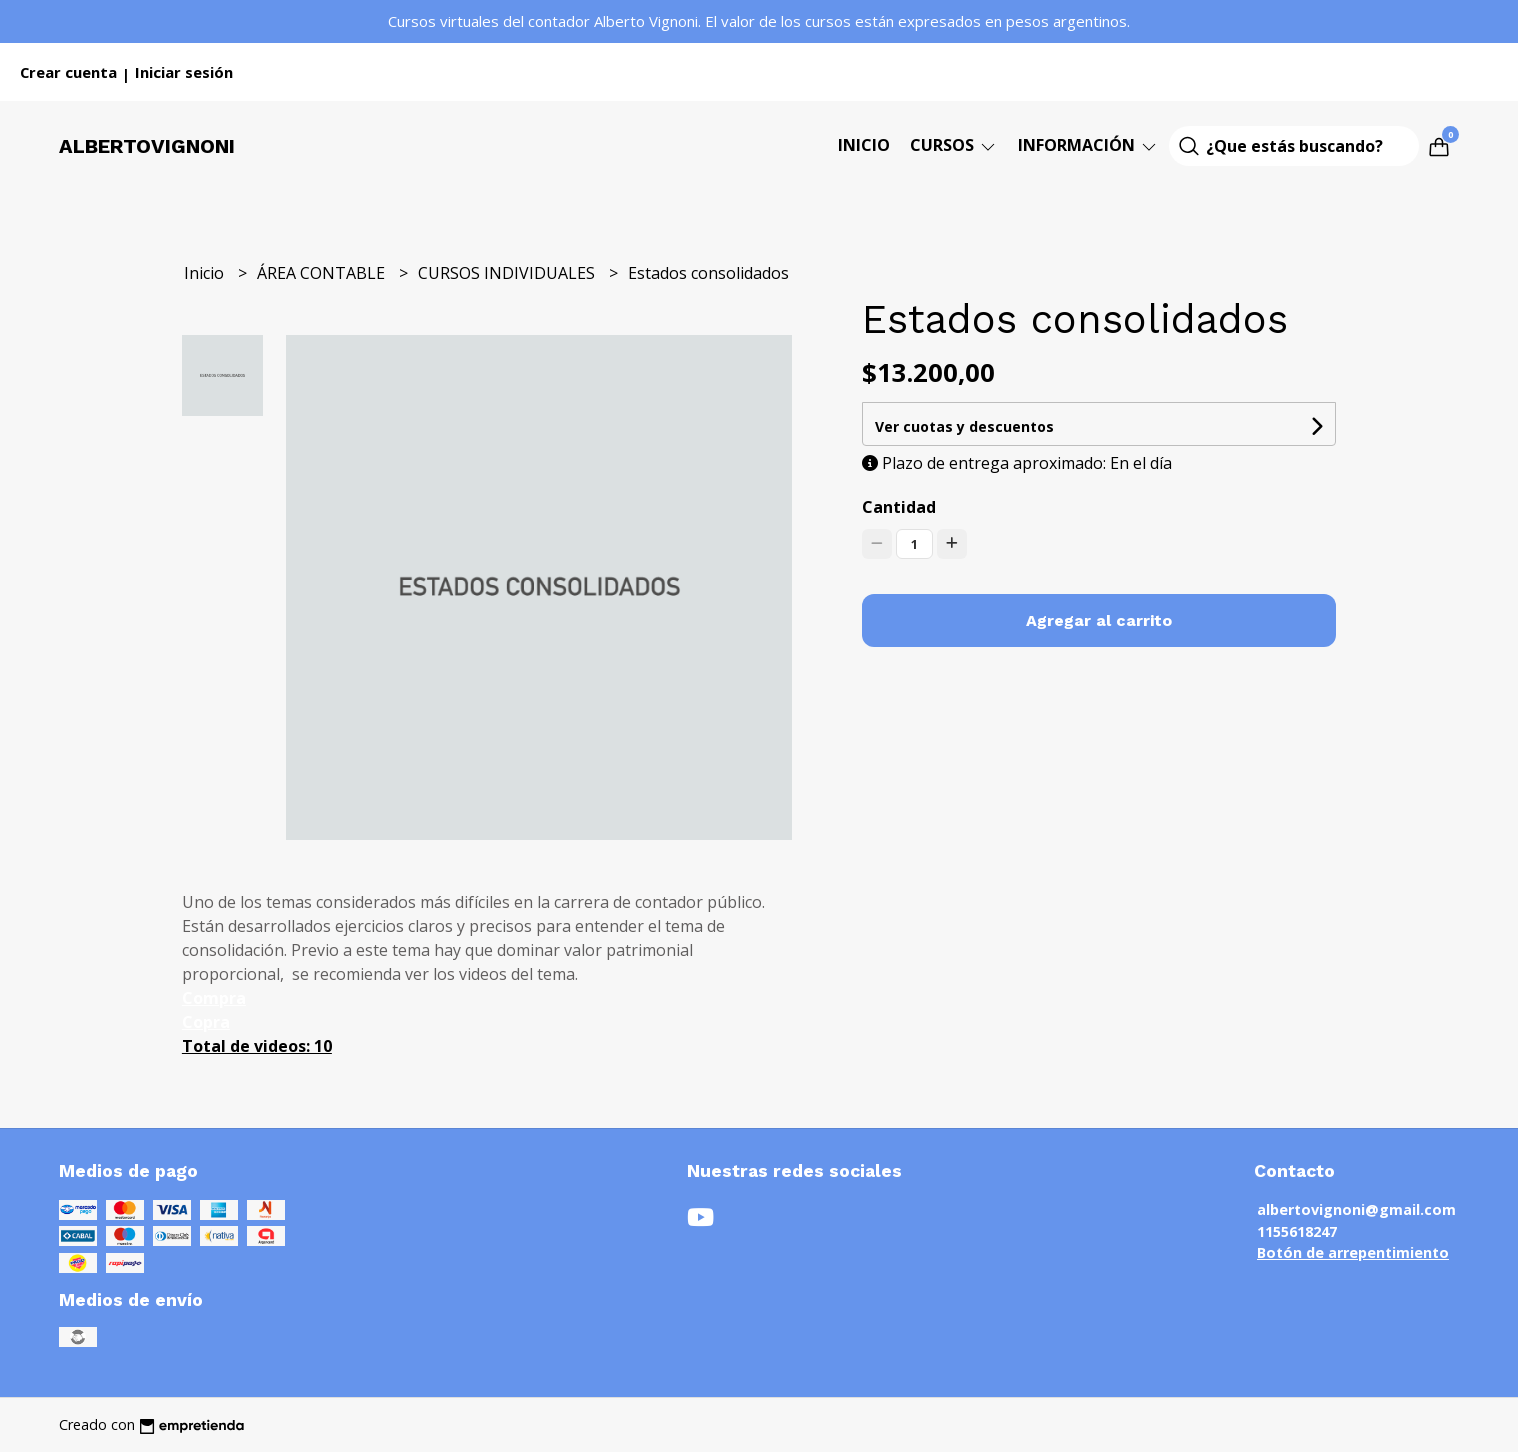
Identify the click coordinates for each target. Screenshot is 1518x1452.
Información (1088, 145)
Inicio (864, 145)
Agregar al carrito (1099, 620)
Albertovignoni (147, 146)
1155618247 (1297, 1231)
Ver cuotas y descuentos (964, 426)
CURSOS (954, 145)
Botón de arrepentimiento (1353, 1252)
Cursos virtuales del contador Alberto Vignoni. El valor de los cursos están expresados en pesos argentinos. (759, 21)
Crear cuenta (68, 72)
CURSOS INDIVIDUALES (508, 273)
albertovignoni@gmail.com (1356, 1209)
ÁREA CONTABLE (323, 273)
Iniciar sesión (184, 72)
